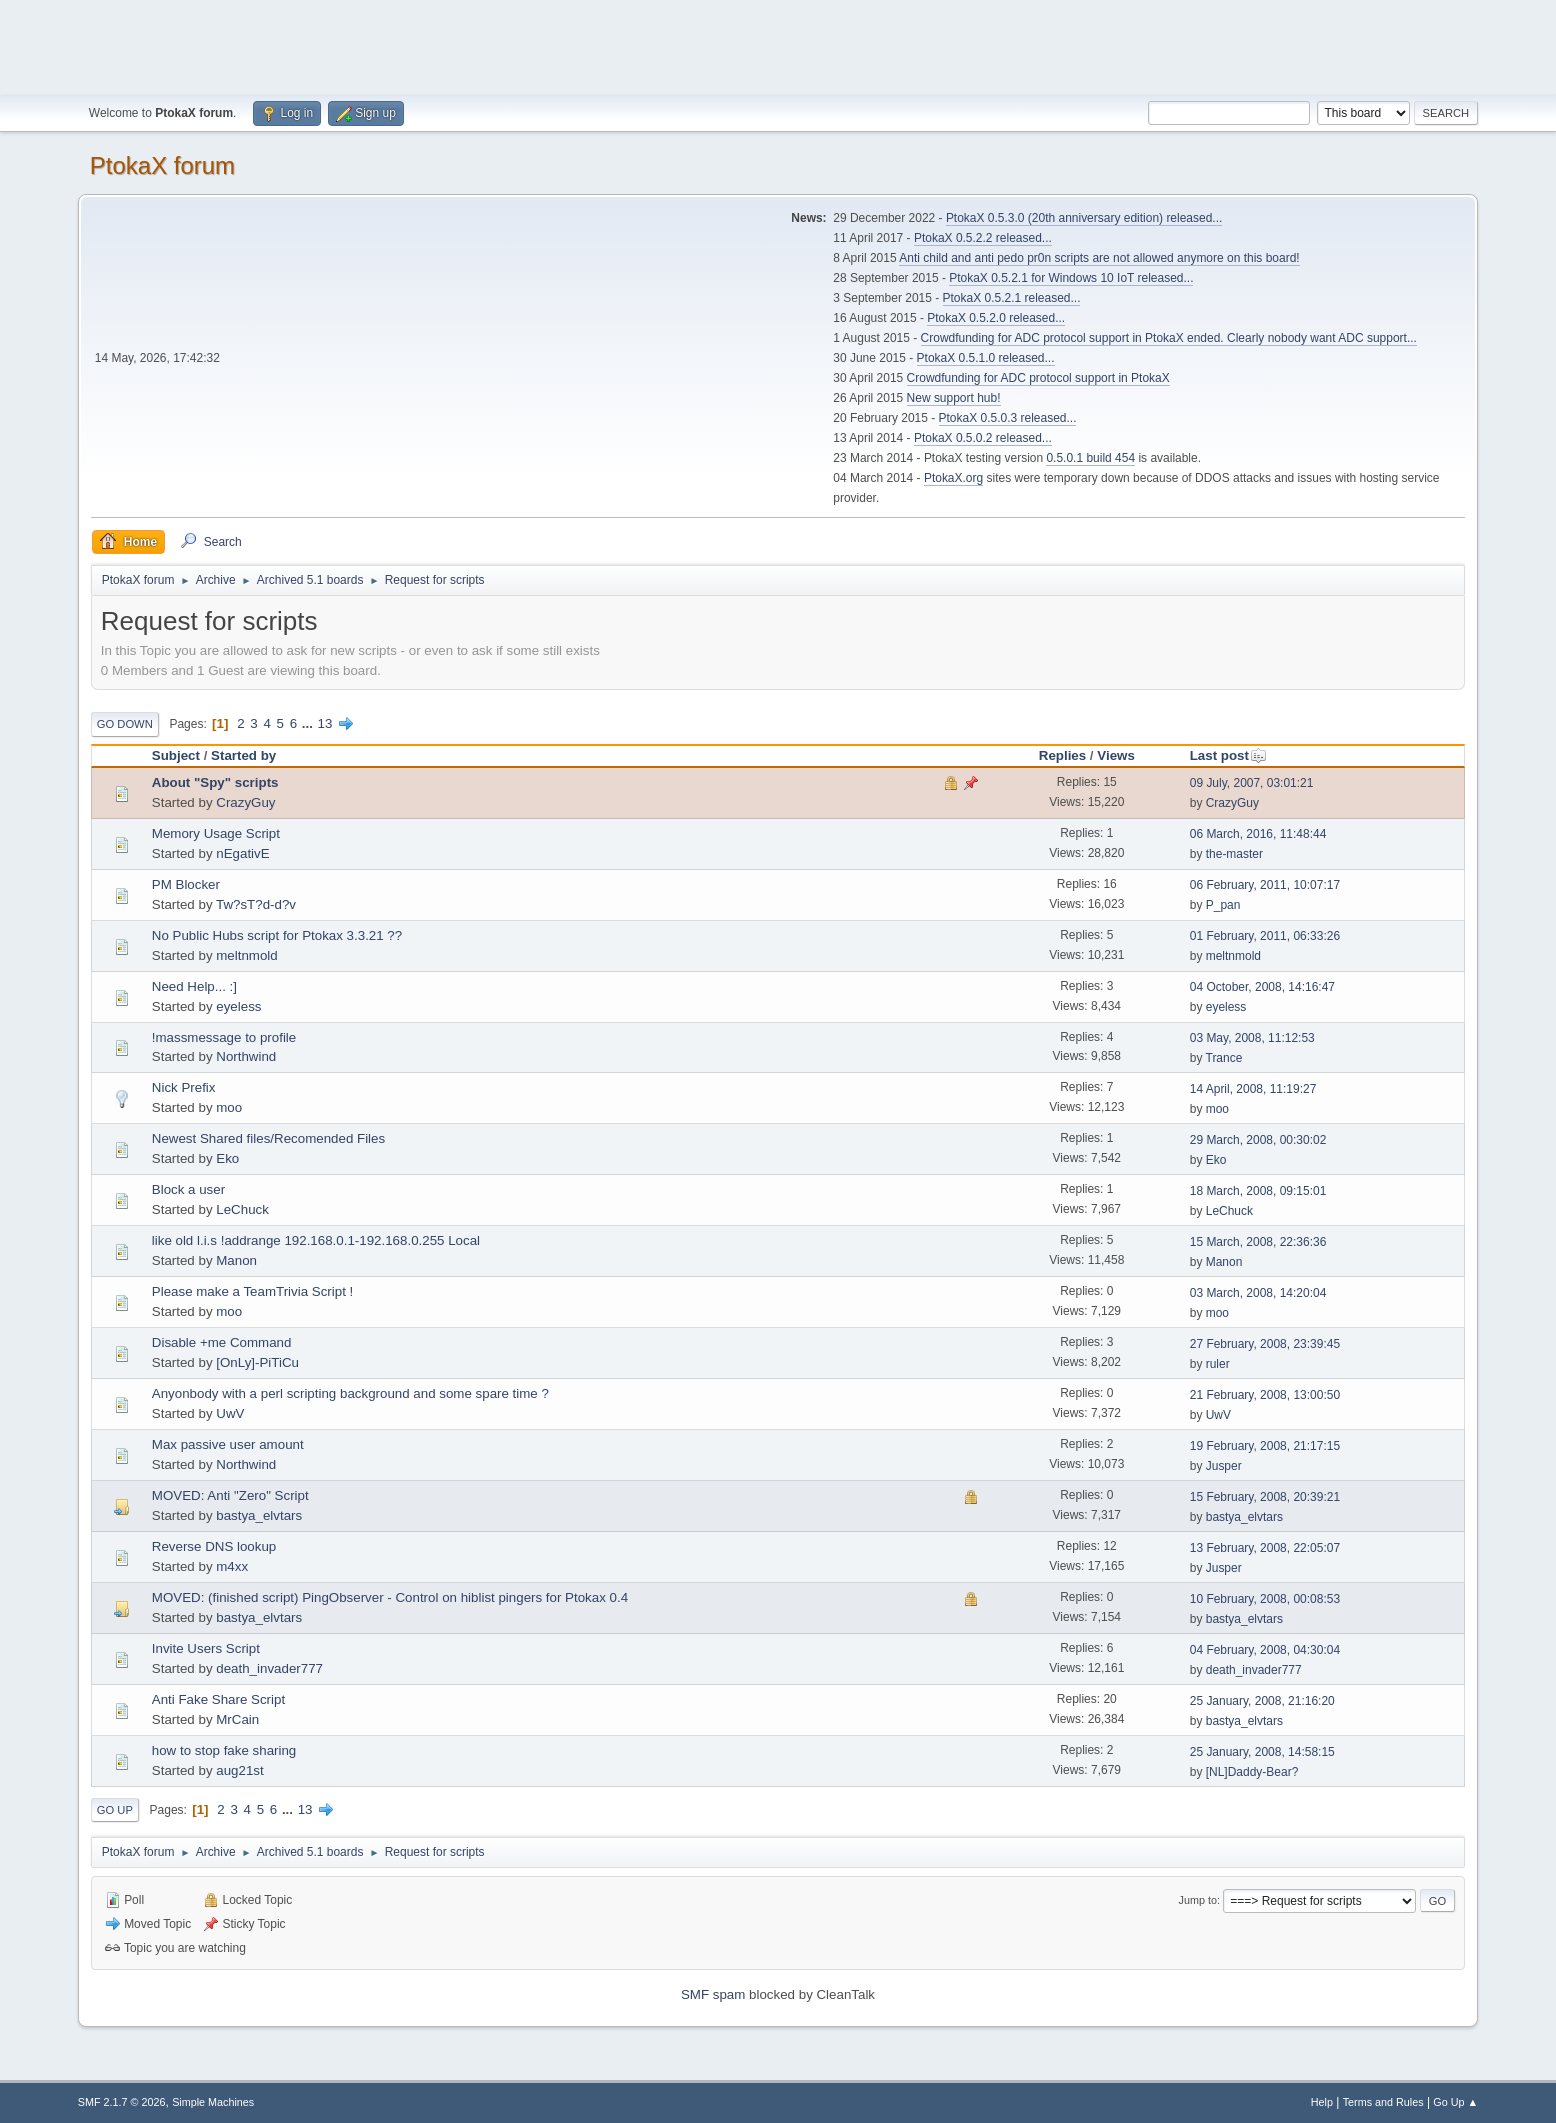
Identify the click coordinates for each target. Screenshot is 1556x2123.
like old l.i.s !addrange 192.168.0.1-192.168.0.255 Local (316, 1240)
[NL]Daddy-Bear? (1252, 1772)
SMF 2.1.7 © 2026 (122, 2102)
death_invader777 (269, 1668)
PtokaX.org (953, 478)
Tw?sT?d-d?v (256, 904)
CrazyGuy (245, 802)
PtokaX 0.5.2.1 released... (1012, 298)
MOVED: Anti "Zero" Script (230, 1495)
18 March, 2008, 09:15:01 (1258, 1191)
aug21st (239, 1770)
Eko (227, 1158)
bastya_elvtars (259, 1515)
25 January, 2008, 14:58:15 (1262, 1752)
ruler (1218, 1364)
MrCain (237, 1719)
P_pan (1223, 905)
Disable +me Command (222, 1342)
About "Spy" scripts (215, 782)
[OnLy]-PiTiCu (257, 1362)
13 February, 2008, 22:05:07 (1265, 1548)
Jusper (1224, 1466)
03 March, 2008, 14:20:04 (1258, 1293)
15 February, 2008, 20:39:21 (1265, 1497)
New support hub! (954, 398)
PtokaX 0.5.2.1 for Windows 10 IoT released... (1071, 278)
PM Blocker (186, 884)
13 (325, 723)
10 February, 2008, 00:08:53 (1265, 1599)
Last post (1228, 755)
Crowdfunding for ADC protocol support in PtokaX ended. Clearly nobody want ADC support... (1169, 338)
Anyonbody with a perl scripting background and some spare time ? (350, 1393)
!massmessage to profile (224, 1037)
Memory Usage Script (216, 833)
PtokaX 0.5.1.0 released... (986, 358)
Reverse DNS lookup (214, 1546)
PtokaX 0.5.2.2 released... (983, 238)
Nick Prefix (184, 1087)
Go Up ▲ (1455, 2102)
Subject (176, 755)
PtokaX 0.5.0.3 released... (1008, 418)
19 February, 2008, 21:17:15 (1265, 1446)
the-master (1234, 854)
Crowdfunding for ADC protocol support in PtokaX (1038, 378)
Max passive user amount (228, 1444)
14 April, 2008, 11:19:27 (1253, 1089)
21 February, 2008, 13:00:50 (1265, 1395)
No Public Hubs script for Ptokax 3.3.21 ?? (277, 935)
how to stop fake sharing (224, 1750)
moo (229, 1107)
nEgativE (242, 853)
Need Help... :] (194, 986)
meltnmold (246, 955)
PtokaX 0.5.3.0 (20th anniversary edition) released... (1084, 218)
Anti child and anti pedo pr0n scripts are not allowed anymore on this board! (1099, 258)
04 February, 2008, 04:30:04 (1265, 1650)
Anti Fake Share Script (218, 1699)
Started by (243, 755)
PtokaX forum (162, 165)
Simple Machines (213, 2102)
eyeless (238, 1006)
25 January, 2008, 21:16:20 (1262, 1701)
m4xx (232, 1566)
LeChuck (242, 1209)
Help (1322, 2102)
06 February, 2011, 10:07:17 (1265, 885)
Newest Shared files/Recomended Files (268, 1138)
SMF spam (713, 1994)
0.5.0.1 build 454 (1090, 458)
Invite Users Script (206, 1648)
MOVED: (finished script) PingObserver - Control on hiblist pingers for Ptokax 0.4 (390, 1597)
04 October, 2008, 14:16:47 (1262, 987)
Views (1116, 755)
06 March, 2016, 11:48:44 (1258, 834)
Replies (1062, 755)
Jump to (1198, 1900)
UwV (230, 1413)
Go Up (115, 1810)
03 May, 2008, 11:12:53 (1252, 1038)
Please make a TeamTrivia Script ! (252, 1291)
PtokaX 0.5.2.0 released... (996, 318)
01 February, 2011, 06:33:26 (1265, 936)
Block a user (188, 1189)
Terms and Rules (1383, 2102)
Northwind (246, 1056)
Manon (236, 1260)
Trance (1224, 1058)
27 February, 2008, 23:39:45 (1265, 1344)
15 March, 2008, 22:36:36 (1258, 1242)
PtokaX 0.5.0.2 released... (983, 438)
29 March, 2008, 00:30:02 (1258, 1140)
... (309, 723)
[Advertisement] (778, 45)
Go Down (125, 724)
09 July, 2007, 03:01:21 (1252, 783)
